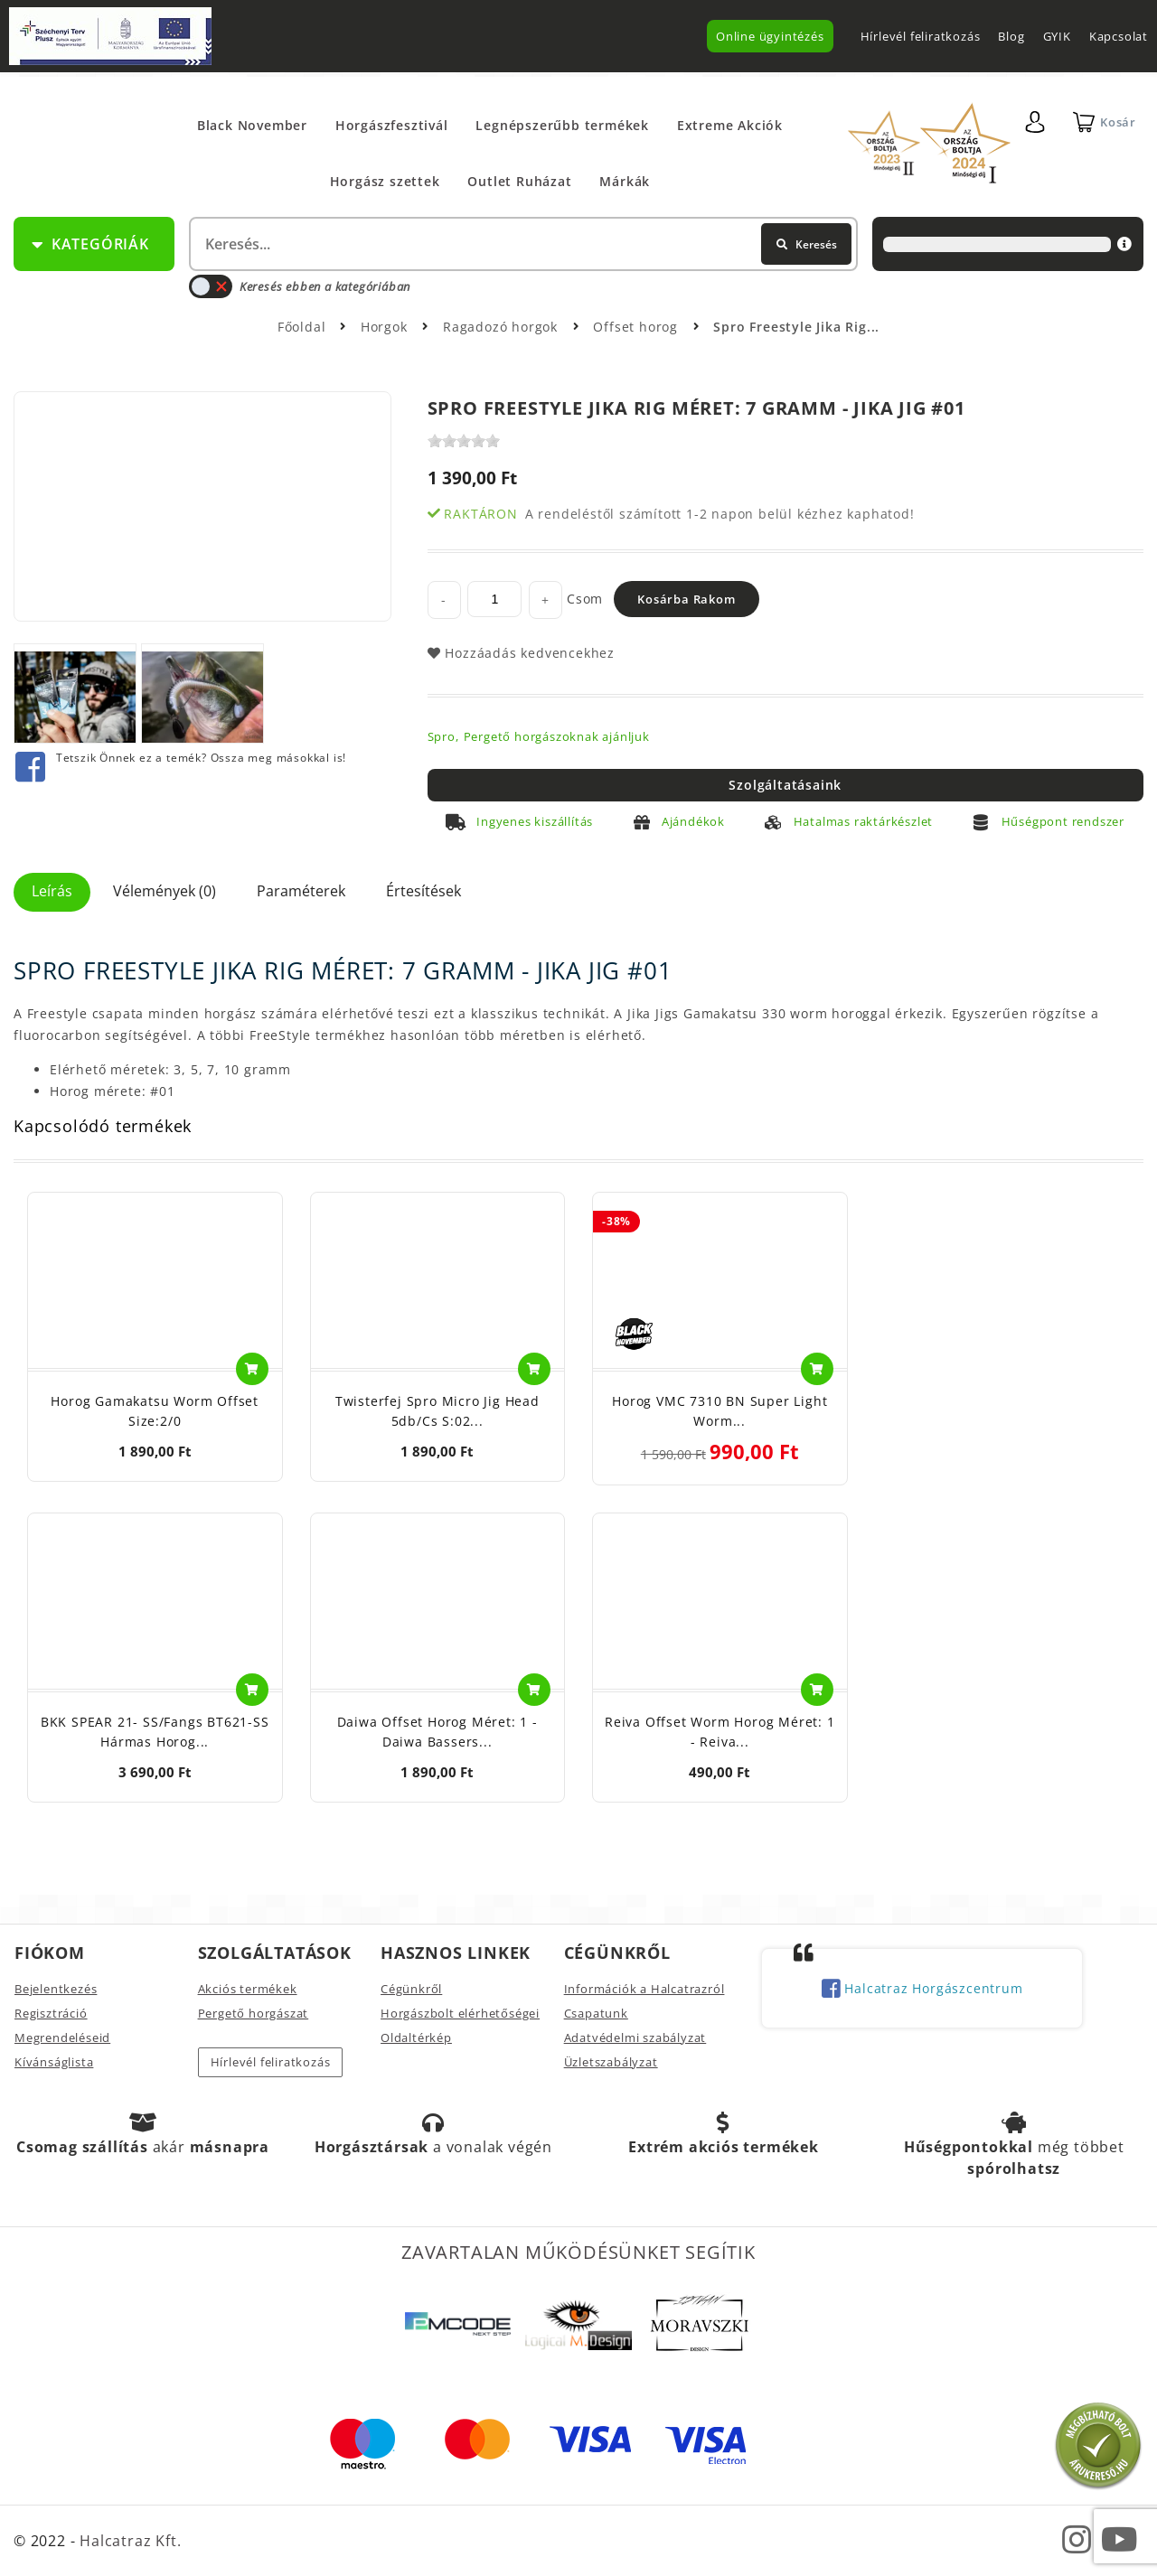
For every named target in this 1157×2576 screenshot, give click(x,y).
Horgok (386, 326)
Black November (252, 125)
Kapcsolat (1118, 36)
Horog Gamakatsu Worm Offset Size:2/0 (155, 1410)
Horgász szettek (385, 181)
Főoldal (301, 326)
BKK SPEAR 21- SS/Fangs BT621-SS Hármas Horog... (155, 1731)
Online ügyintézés (770, 36)
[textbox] (521, 244)
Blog (1011, 36)
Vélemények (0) (164, 891)
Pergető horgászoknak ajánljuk (557, 736)
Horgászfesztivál (391, 125)
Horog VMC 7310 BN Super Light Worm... (719, 1410)
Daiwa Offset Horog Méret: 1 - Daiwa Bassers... (437, 1731)
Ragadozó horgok (502, 326)
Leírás (52, 891)
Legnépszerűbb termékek (562, 125)
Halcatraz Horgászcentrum (922, 1990)
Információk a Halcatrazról (644, 1989)
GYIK (1057, 36)
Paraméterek (301, 891)
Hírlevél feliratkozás (921, 36)
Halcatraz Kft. (128, 2541)
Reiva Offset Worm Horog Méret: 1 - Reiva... (720, 1731)
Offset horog (637, 326)
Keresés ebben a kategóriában (299, 286)
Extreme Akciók (730, 125)
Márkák (624, 181)
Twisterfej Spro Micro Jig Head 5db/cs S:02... (437, 1410)
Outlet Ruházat (519, 181)
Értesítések (423, 891)
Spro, (443, 736)
